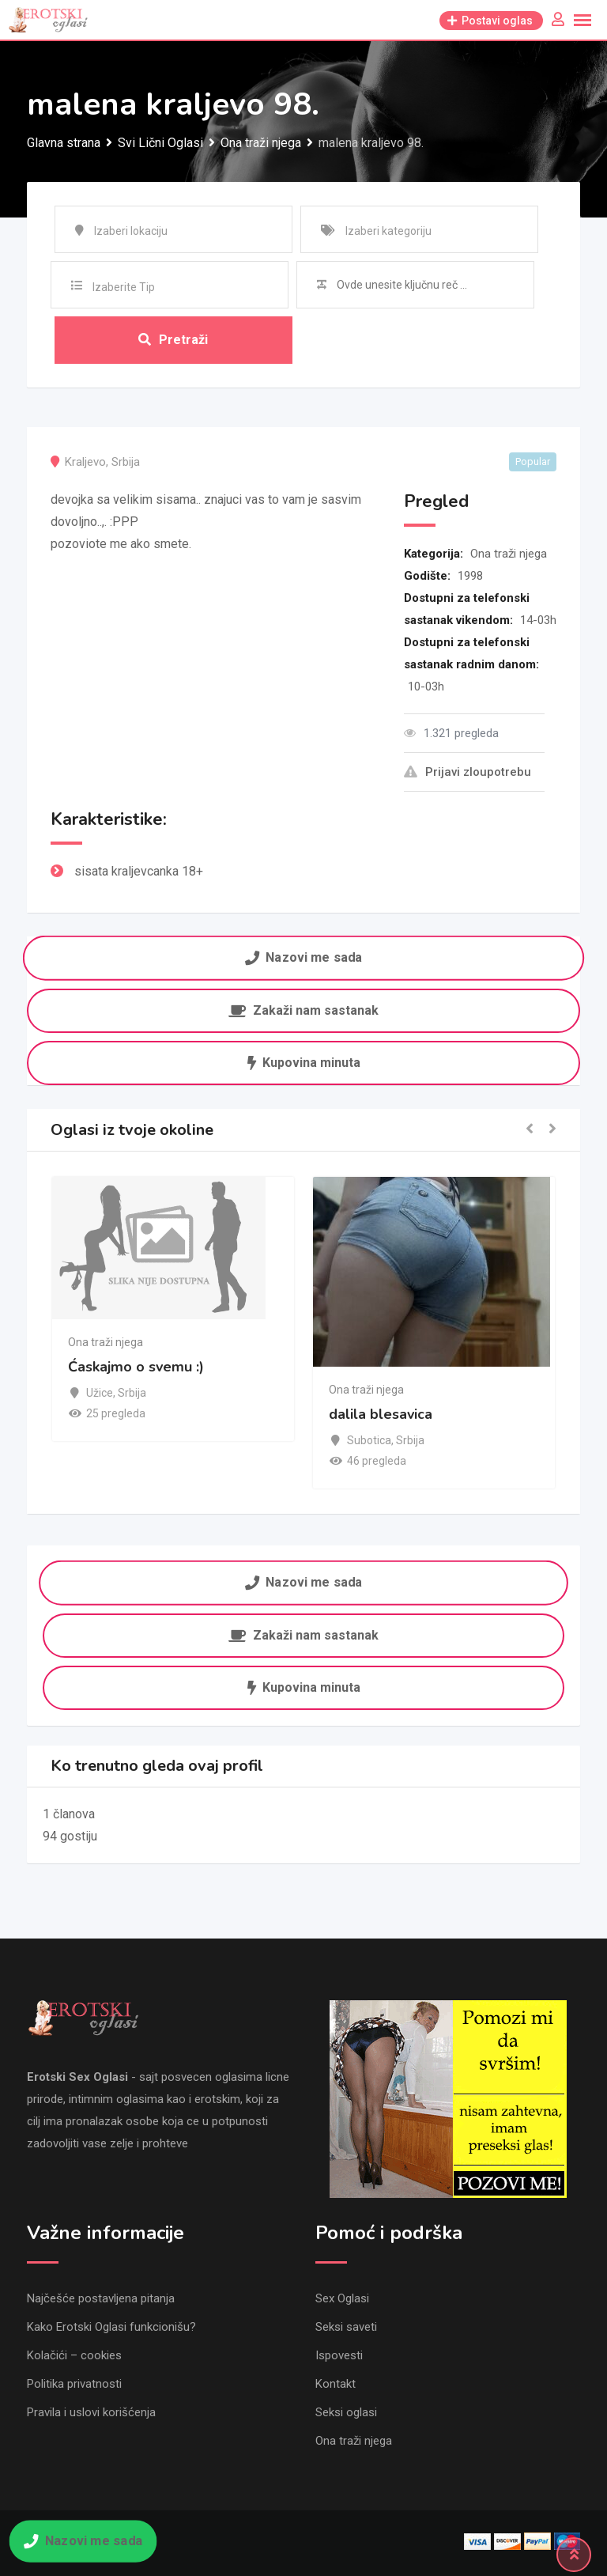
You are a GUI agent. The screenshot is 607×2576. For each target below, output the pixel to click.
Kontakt (335, 2384)
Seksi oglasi (346, 2412)
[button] (529, 1129)
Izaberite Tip (123, 287)
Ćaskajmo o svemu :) (136, 1366)
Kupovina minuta (303, 1062)
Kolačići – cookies (74, 2355)
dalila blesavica (380, 1414)
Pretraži (173, 339)
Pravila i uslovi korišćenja (91, 2412)
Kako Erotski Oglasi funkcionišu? (111, 2327)
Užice (99, 1392)
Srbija (125, 462)
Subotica (369, 1440)
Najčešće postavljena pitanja (101, 2298)
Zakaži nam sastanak (303, 1010)
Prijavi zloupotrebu (467, 772)
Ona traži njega (508, 554)
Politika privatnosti (74, 2384)
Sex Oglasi (342, 2298)
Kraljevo (85, 462)
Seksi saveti (346, 2327)
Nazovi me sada (303, 958)
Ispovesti (339, 2355)
